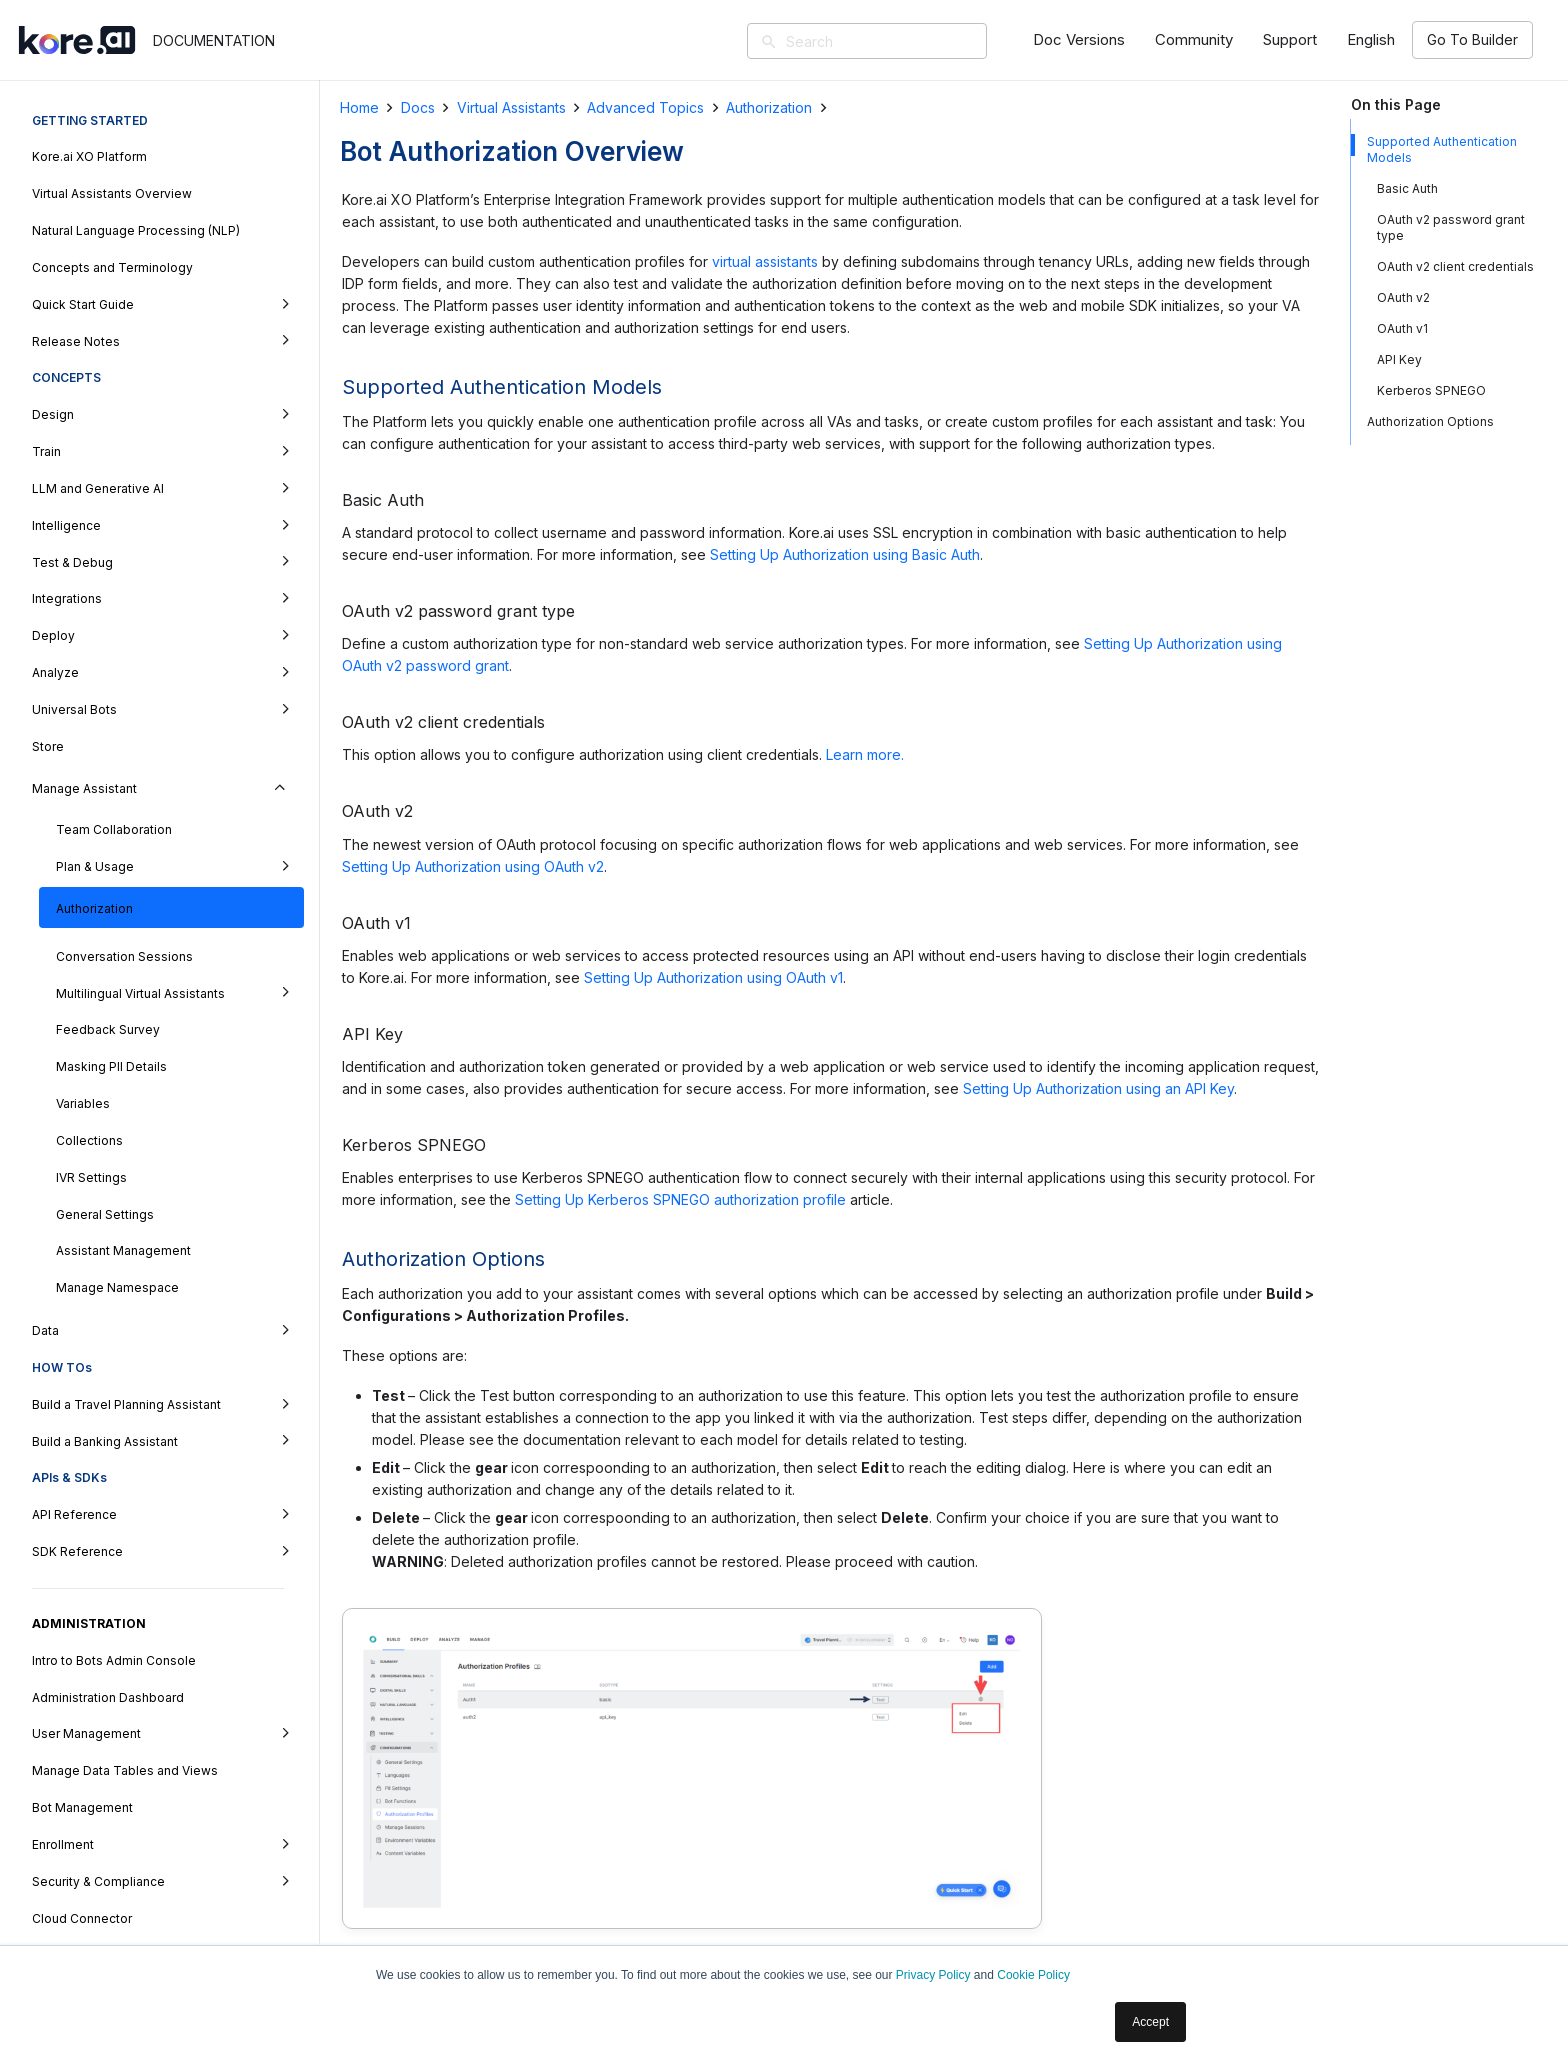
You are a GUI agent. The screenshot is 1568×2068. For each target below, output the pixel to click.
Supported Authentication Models (1442, 149)
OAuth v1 (1402, 328)
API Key (1399, 359)
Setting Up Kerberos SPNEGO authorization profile (680, 1199)
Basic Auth (1407, 188)
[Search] (896, 41)
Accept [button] (1150, 2022)
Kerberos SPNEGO (1431, 390)
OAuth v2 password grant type (1451, 227)
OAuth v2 (1403, 297)
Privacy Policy (933, 1975)
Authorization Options (1430, 421)
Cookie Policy (1033, 1975)
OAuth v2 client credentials (1455, 266)
